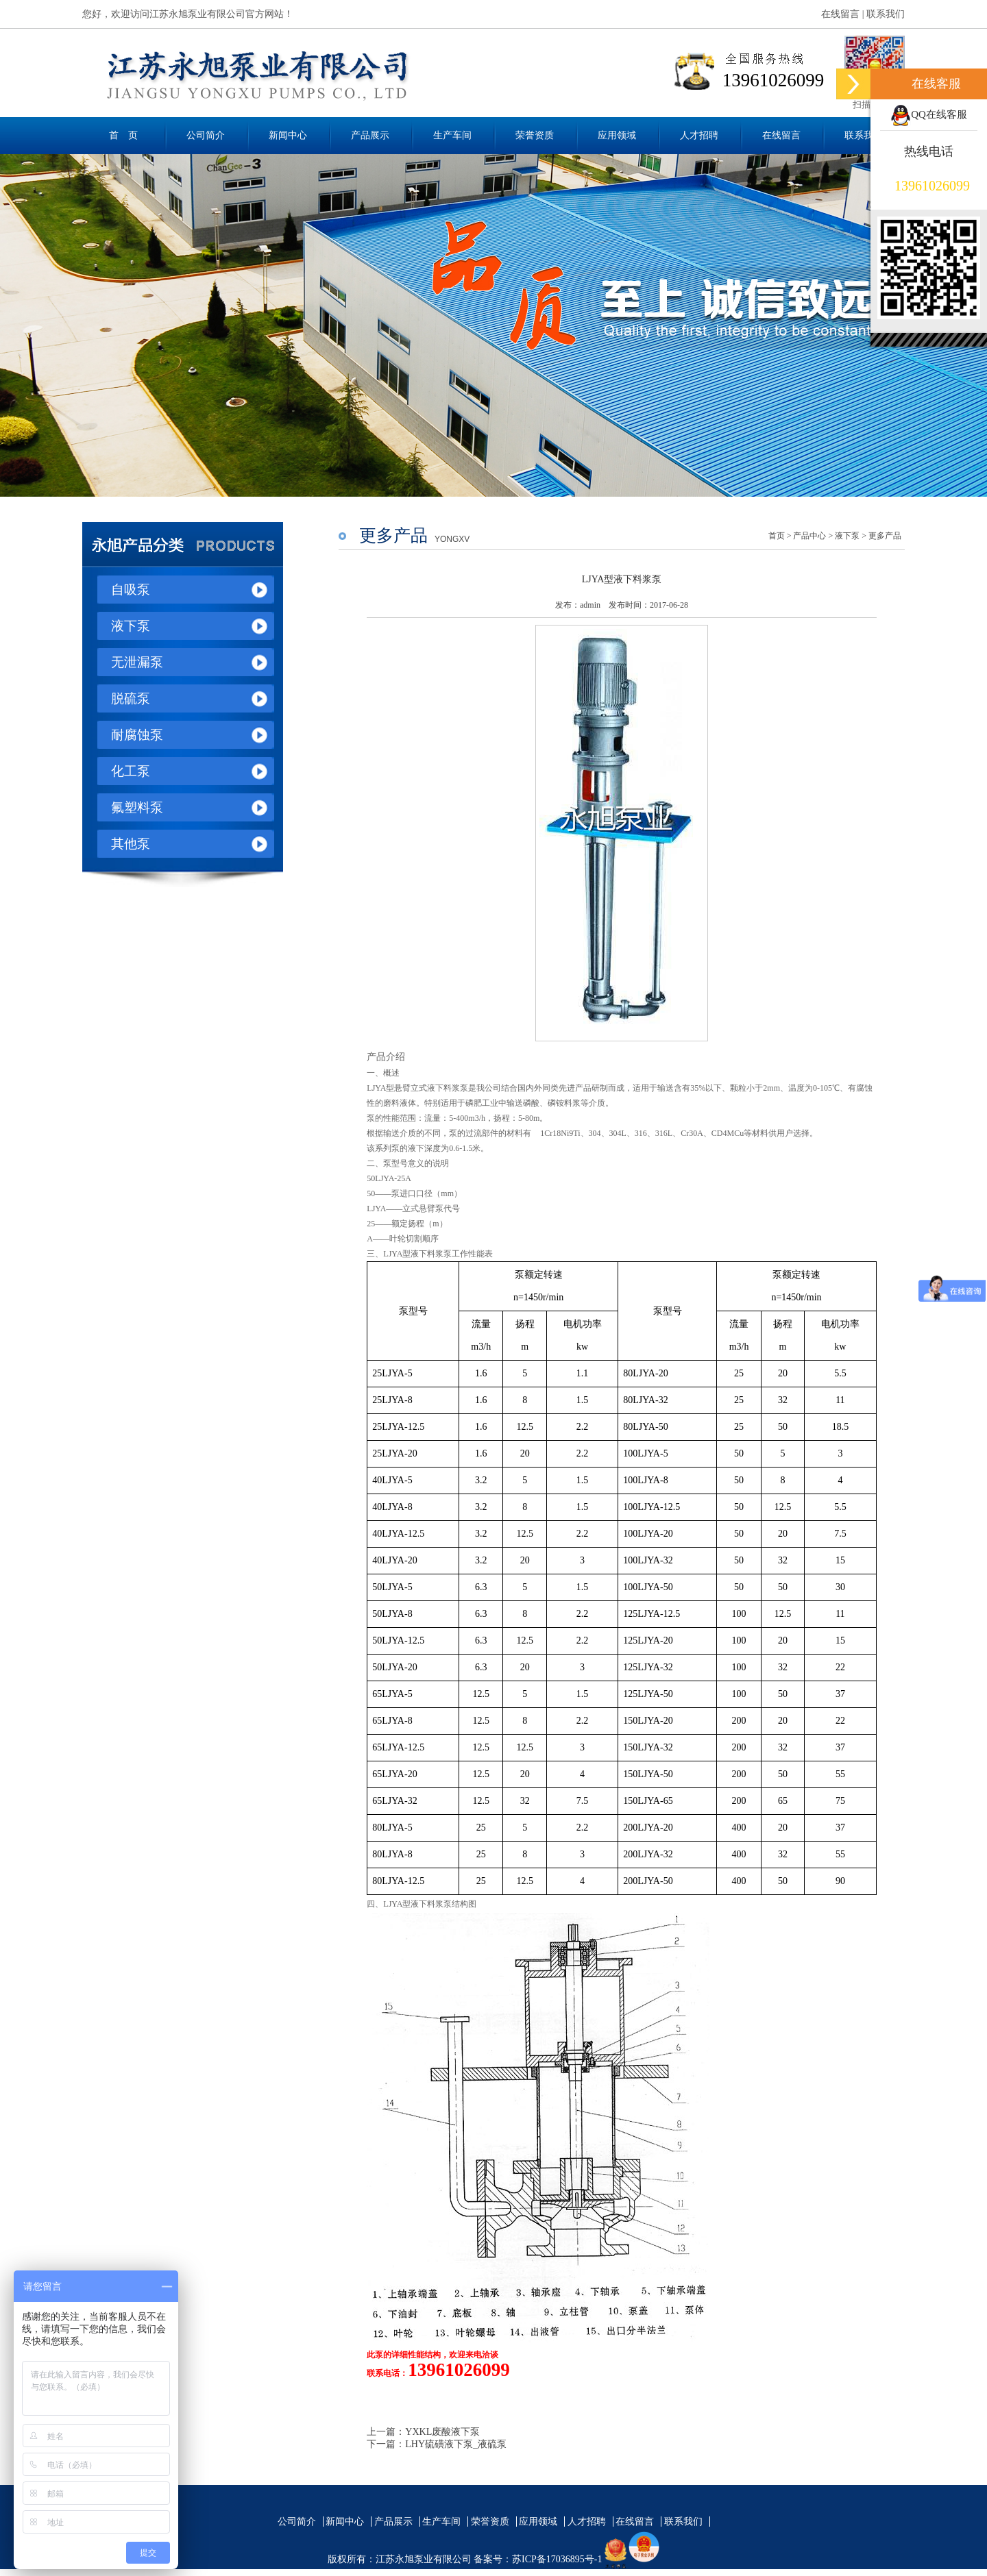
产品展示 (370, 135)
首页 (776, 536)
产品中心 (809, 536)
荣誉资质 (534, 135)
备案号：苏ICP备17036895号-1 (538, 2559)
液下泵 (847, 536)
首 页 (123, 135)
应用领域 (617, 135)
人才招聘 (699, 135)
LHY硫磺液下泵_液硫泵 (456, 2444)
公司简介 (205, 135)
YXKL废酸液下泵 (442, 2432)
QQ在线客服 (928, 114)
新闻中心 (288, 135)
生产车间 (452, 135)
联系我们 (885, 14)
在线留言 (840, 14)
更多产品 (884, 536)
